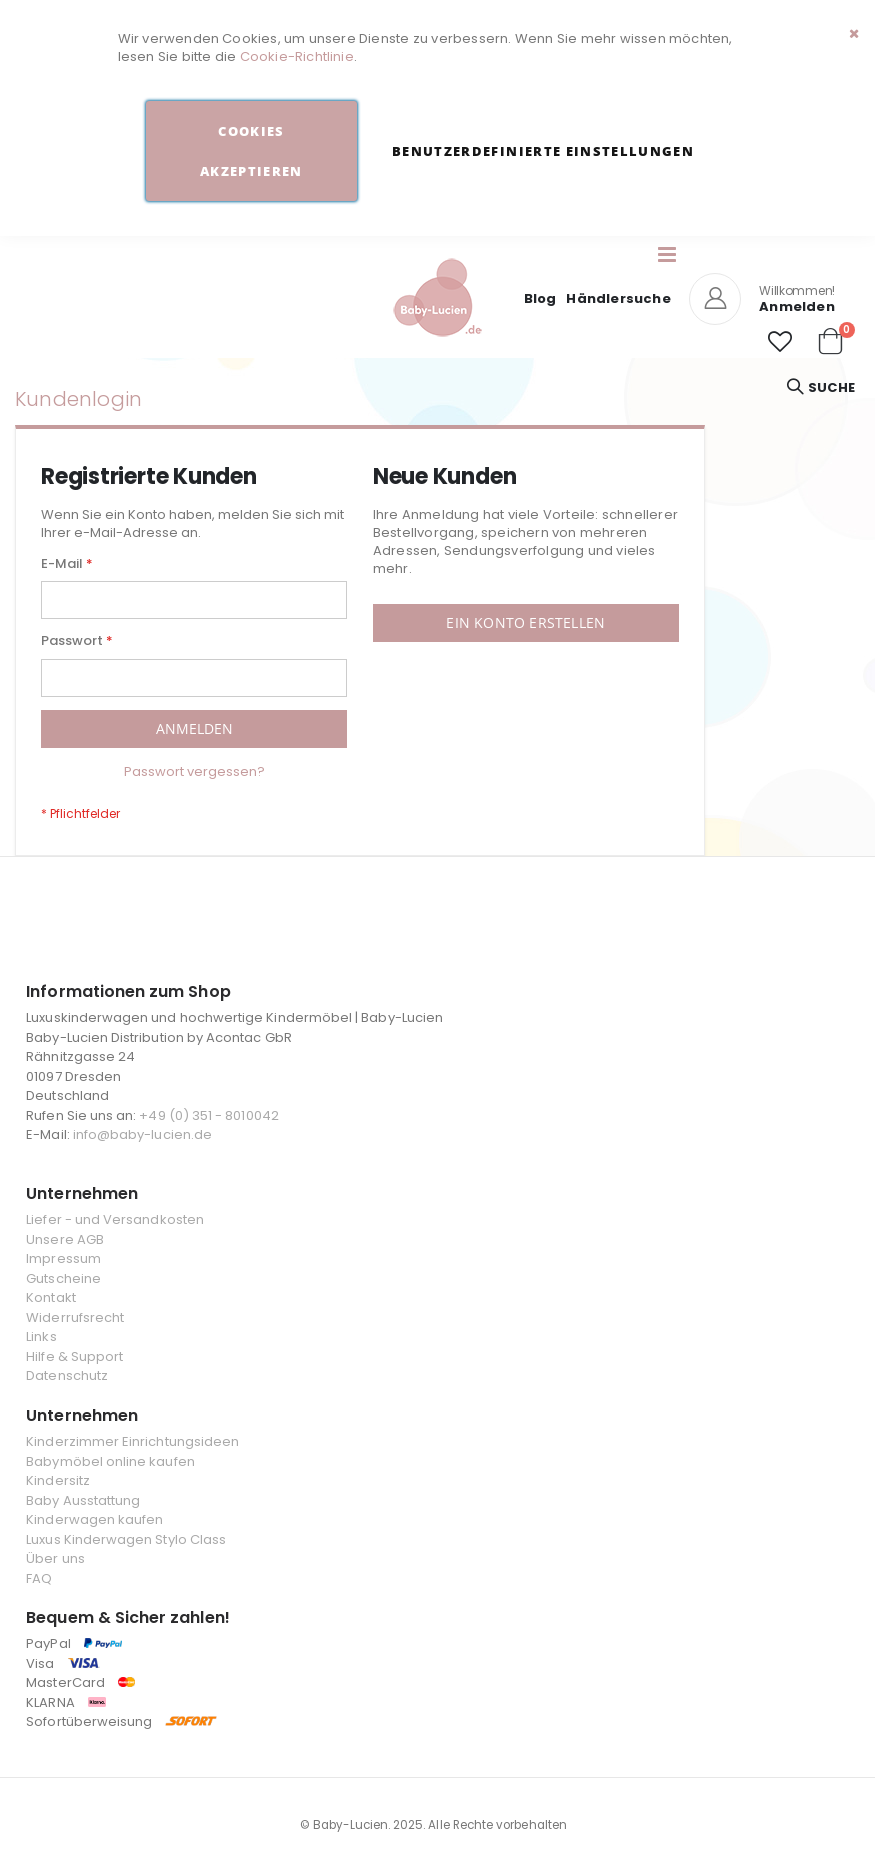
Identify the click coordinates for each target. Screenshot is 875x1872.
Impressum (63, 1258)
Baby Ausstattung (83, 1500)
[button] (780, 342)
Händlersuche (618, 298)
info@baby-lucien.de (142, 1134)
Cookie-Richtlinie (297, 56)
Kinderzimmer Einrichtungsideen (132, 1441)
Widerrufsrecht (75, 1317)
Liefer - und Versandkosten (115, 1219)
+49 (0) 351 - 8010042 (208, 1115)
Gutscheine (63, 1278)
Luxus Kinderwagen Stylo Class (126, 1539)
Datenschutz (67, 1375)
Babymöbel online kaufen (110, 1461)
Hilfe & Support (74, 1356)
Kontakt (50, 1297)
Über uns (55, 1558)
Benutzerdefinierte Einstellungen (543, 151)
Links (41, 1336)
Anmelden (797, 306)
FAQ (39, 1578)
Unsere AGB (65, 1239)
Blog (540, 298)
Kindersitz (58, 1480)
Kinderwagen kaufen (94, 1519)
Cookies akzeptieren (251, 151)
